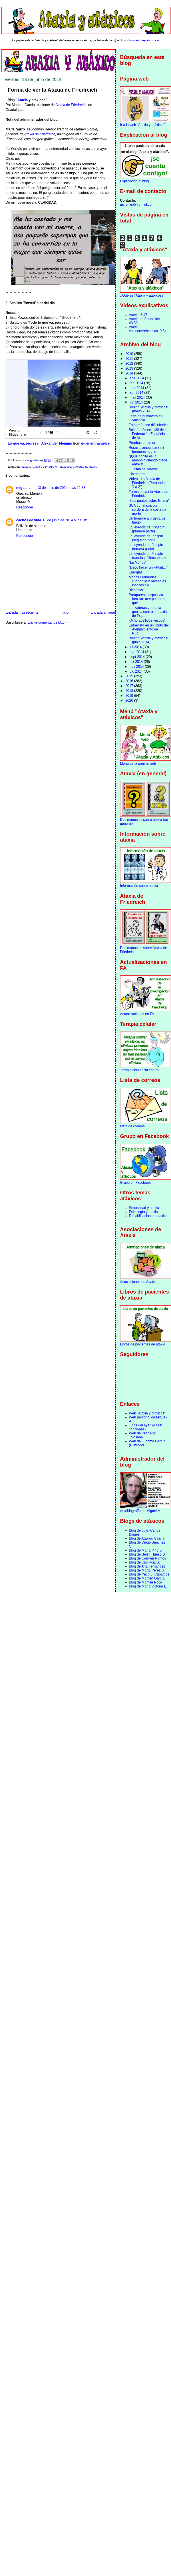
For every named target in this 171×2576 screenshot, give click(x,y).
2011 (129, 358)
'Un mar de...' (139, 474)
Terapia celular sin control (139, 1070)
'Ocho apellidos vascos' (147, 620)
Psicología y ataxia (143, 1212)
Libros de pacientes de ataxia (142, 1344)
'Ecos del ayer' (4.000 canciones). (145, 1427)
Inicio (64, 612)
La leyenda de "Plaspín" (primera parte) (147, 529)
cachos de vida (28, 520)
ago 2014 (137, 652)
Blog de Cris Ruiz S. (144, 1562)
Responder (24, 507)
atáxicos (65, 466)
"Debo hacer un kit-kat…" (148, 567)
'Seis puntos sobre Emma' (149, 500)
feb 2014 (137, 383)
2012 (129, 363)
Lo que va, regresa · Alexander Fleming (40, 443)
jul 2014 (136, 647)
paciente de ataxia (85, 466)
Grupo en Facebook (135, 1182)
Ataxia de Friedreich (71, 105)
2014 (129, 373)
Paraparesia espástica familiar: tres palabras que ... (147, 599)
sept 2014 (138, 657)
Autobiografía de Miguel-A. (140, 1511)
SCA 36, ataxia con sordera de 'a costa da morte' (147, 509)
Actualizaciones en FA (137, 1014)
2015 (129, 676)
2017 (129, 686)
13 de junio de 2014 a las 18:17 (66, 520)
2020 (129, 700)
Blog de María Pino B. (146, 1550)
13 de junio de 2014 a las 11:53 (61, 488)
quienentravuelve (95, 443)
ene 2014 (137, 378)
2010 (129, 354)
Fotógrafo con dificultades (149, 425)
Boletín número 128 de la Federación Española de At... (148, 434)
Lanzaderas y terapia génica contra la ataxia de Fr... (148, 612)
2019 (129, 695)
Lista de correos (132, 1126)
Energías (136, 572)
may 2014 (138, 397)
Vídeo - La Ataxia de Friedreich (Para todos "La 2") (147, 483)
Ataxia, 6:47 (138, 315)
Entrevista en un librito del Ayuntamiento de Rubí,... (149, 629)
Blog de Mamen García (147, 1578)
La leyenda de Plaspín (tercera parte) (146, 547)
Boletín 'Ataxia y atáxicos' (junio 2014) (148, 640)
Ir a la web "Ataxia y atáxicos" (142, 125)
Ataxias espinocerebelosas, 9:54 (148, 329)
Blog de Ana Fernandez (147, 1566)
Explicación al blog (134, 181)
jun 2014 (137, 402)
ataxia (26, 466)
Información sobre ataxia (139, 886)
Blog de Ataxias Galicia (147, 1538)
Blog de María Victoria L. (148, 1586)
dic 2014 (137, 671)
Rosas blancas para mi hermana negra (146, 449)
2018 (129, 691)
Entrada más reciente (22, 612)
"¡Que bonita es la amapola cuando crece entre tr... (148, 460)
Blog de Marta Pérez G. (147, 1570)
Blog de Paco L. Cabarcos (149, 1574)
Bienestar (136, 590)
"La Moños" (138, 562)
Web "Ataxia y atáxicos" (147, 1413)
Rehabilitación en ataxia (147, 1216)
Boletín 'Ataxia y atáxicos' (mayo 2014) (148, 409)
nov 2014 (137, 666)
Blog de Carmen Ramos (147, 1558)
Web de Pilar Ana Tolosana (142, 1435)
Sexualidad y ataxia (144, 1208)
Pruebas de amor (142, 443)
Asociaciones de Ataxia (138, 1282)
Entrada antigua (103, 612)
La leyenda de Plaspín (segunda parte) (146, 538)
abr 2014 (137, 392)
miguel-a (23, 488)
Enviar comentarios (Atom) (48, 622)
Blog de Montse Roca (145, 1582)
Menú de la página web (138, 763)
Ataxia (22, 100)
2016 (129, 681)
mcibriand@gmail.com (137, 204)
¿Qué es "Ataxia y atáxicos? (141, 295)
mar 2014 (137, 388)
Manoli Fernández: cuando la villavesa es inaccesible (147, 581)
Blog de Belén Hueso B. (147, 1554)
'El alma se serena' (143, 469)
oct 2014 (137, 662)
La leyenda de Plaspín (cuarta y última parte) (147, 555)
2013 (129, 368)
